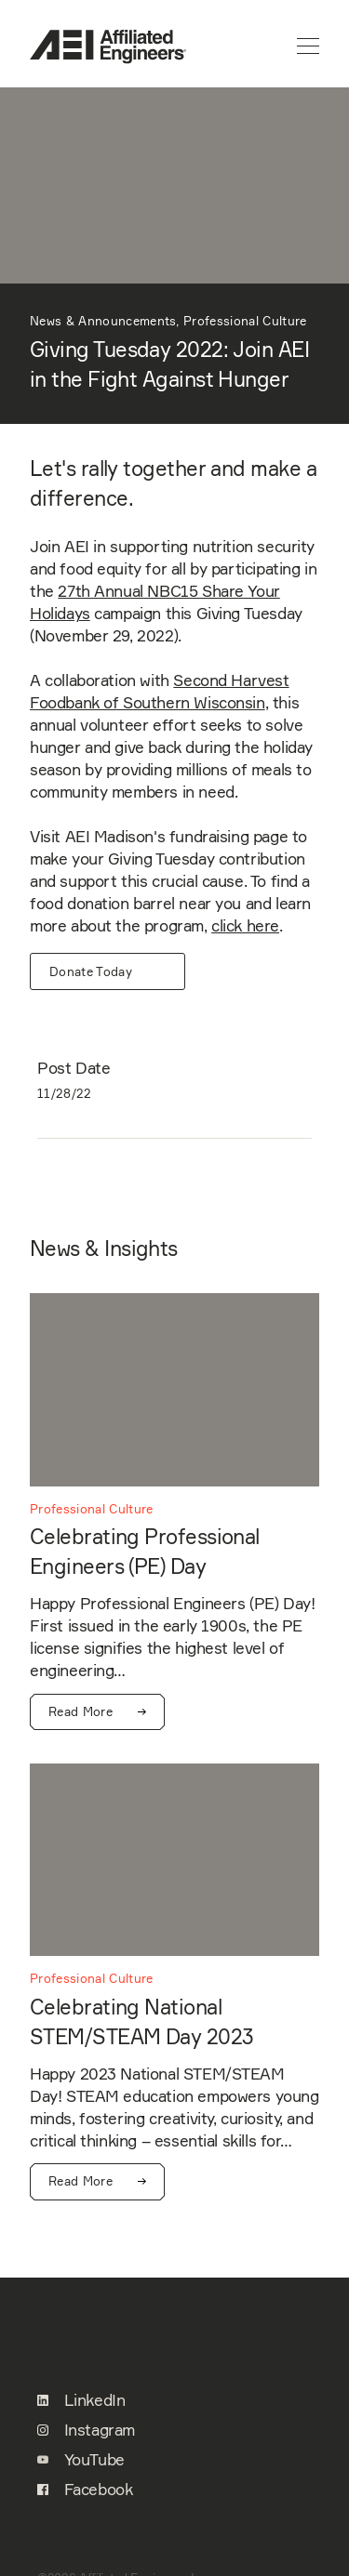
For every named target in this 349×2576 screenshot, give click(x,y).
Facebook (84, 2489)
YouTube (81, 2460)
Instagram (86, 2430)
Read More (97, 1712)
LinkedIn (81, 2400)
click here (245, 926)
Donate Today (90, 971)
